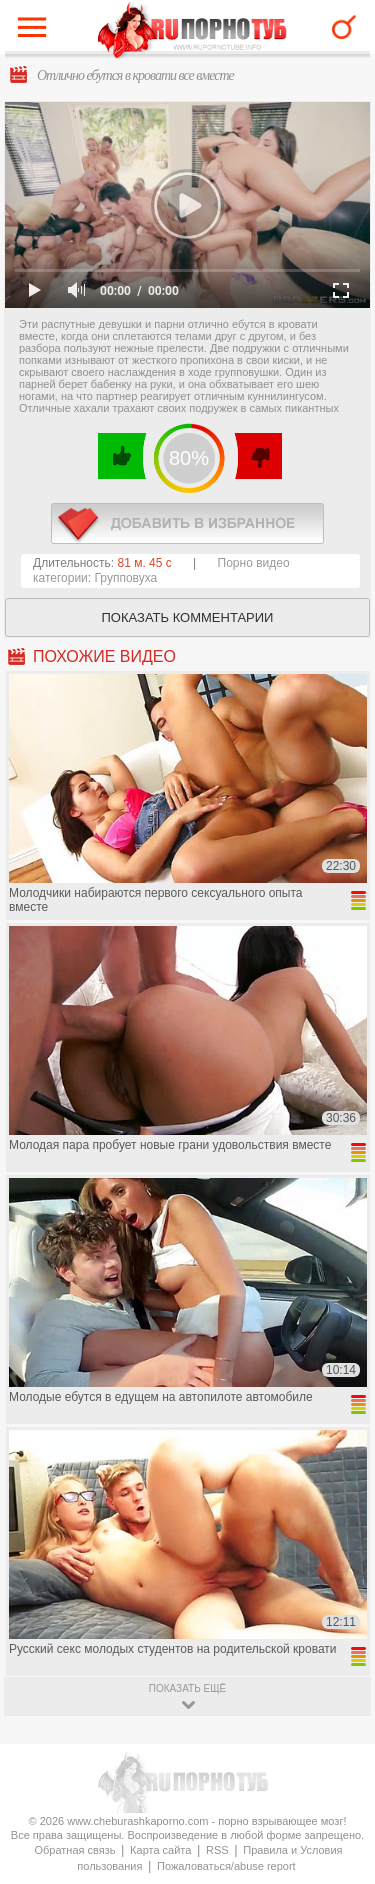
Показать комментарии (188, 617)
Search (344, 27)
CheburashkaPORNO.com (192, 31)
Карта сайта (160, 1850)
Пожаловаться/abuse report (226, 1866)
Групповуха (126, 578)
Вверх (336, 1769)
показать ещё (187, 1688)
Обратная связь (74, 1850)
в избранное (187, 523)
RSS (217, 1850)
